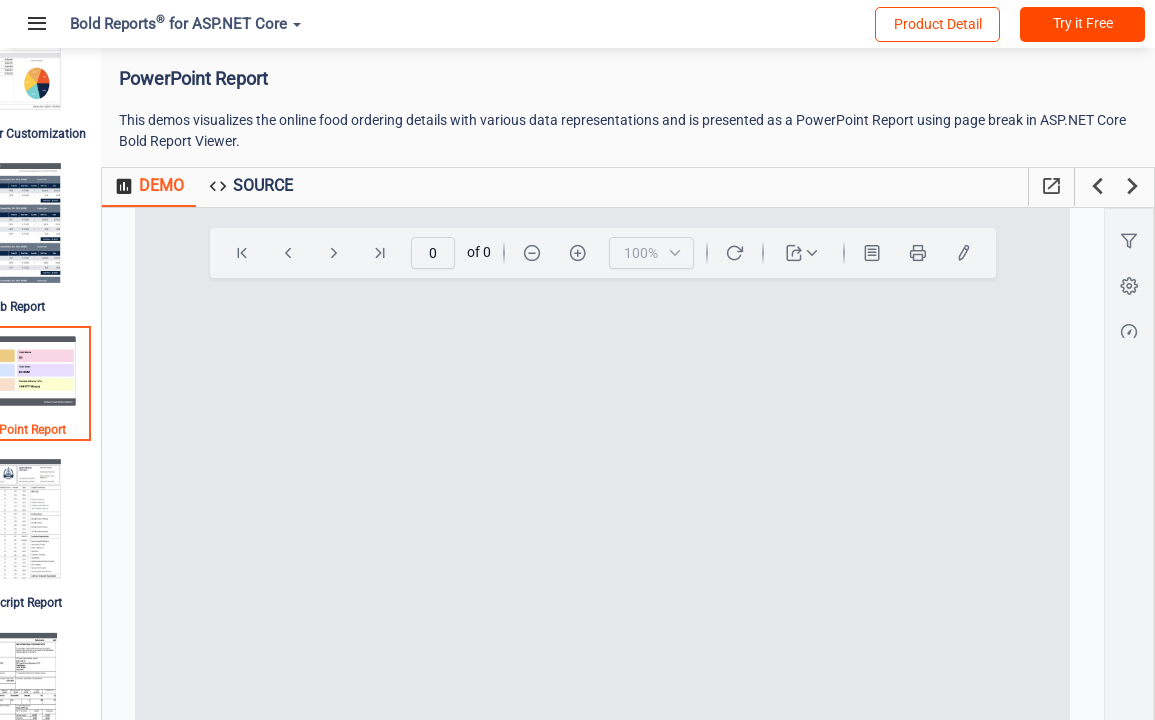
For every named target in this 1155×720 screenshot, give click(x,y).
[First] (278, 253)
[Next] (370, 253)
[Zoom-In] (614, 253)
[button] (1131, 241)
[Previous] (324, 253)
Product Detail (938, 24)
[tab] (218, 187)
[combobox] (687, 253)
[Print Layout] (908, 253)
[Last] (416, 253)
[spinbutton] (469, 253)
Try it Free (1083, 23)
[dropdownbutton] (839, 253)
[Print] (954, 253)
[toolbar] (639, 253)
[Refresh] (771, 253)
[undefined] (1000, 253)
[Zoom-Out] (568, 253)
